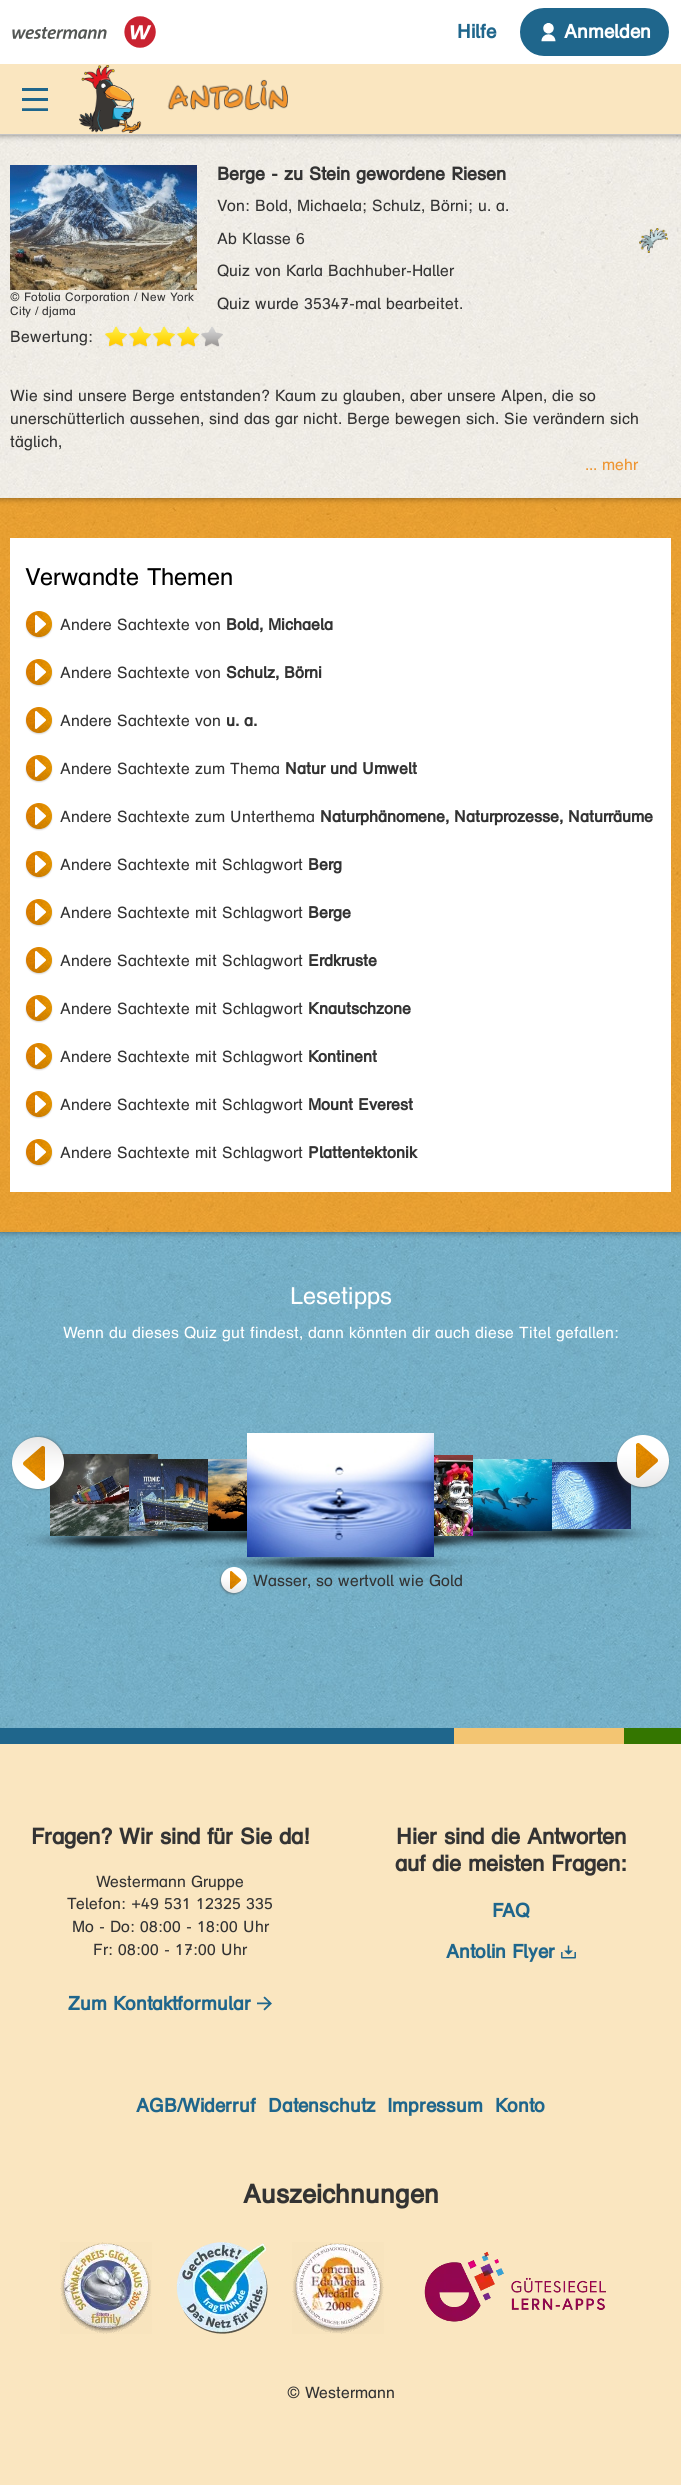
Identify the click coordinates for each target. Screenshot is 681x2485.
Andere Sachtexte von (196, 624)
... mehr (611, 464)
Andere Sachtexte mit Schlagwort (201, 864)
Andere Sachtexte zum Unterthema (356, 816)
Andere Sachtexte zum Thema (238, 768)
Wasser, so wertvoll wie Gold (358, 1580)
